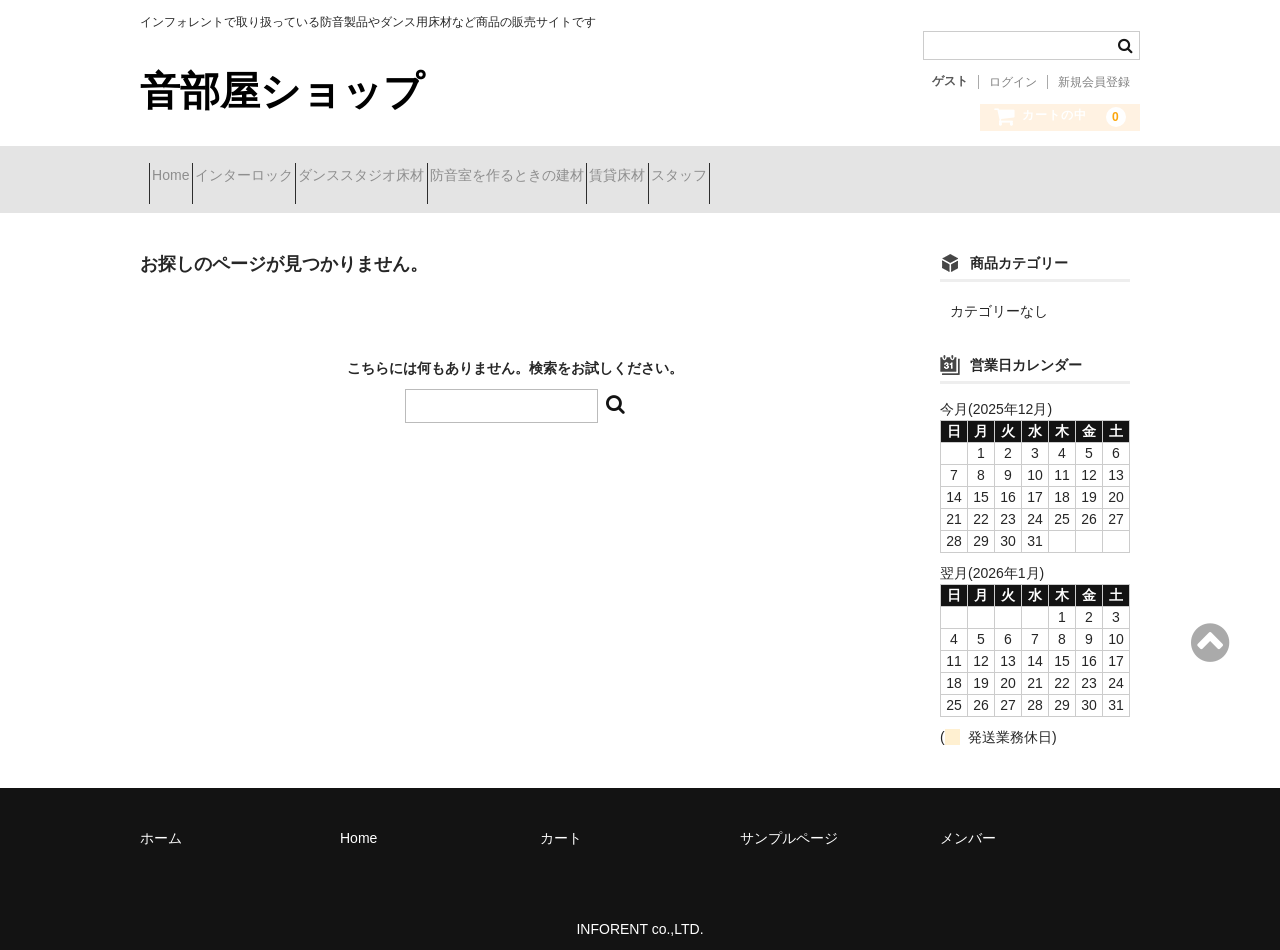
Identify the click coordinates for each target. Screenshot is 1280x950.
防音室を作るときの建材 (622, 177)
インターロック (288, 177)
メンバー (968, 823)
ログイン (1013, 82)
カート (561, 823)
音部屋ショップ (282, 91)
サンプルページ (789, 823)
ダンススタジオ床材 (441, 177)
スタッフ (865, 177)
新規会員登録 (1094, 82)
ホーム (161, 823)
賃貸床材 (768, 177)
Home (179, 177)
